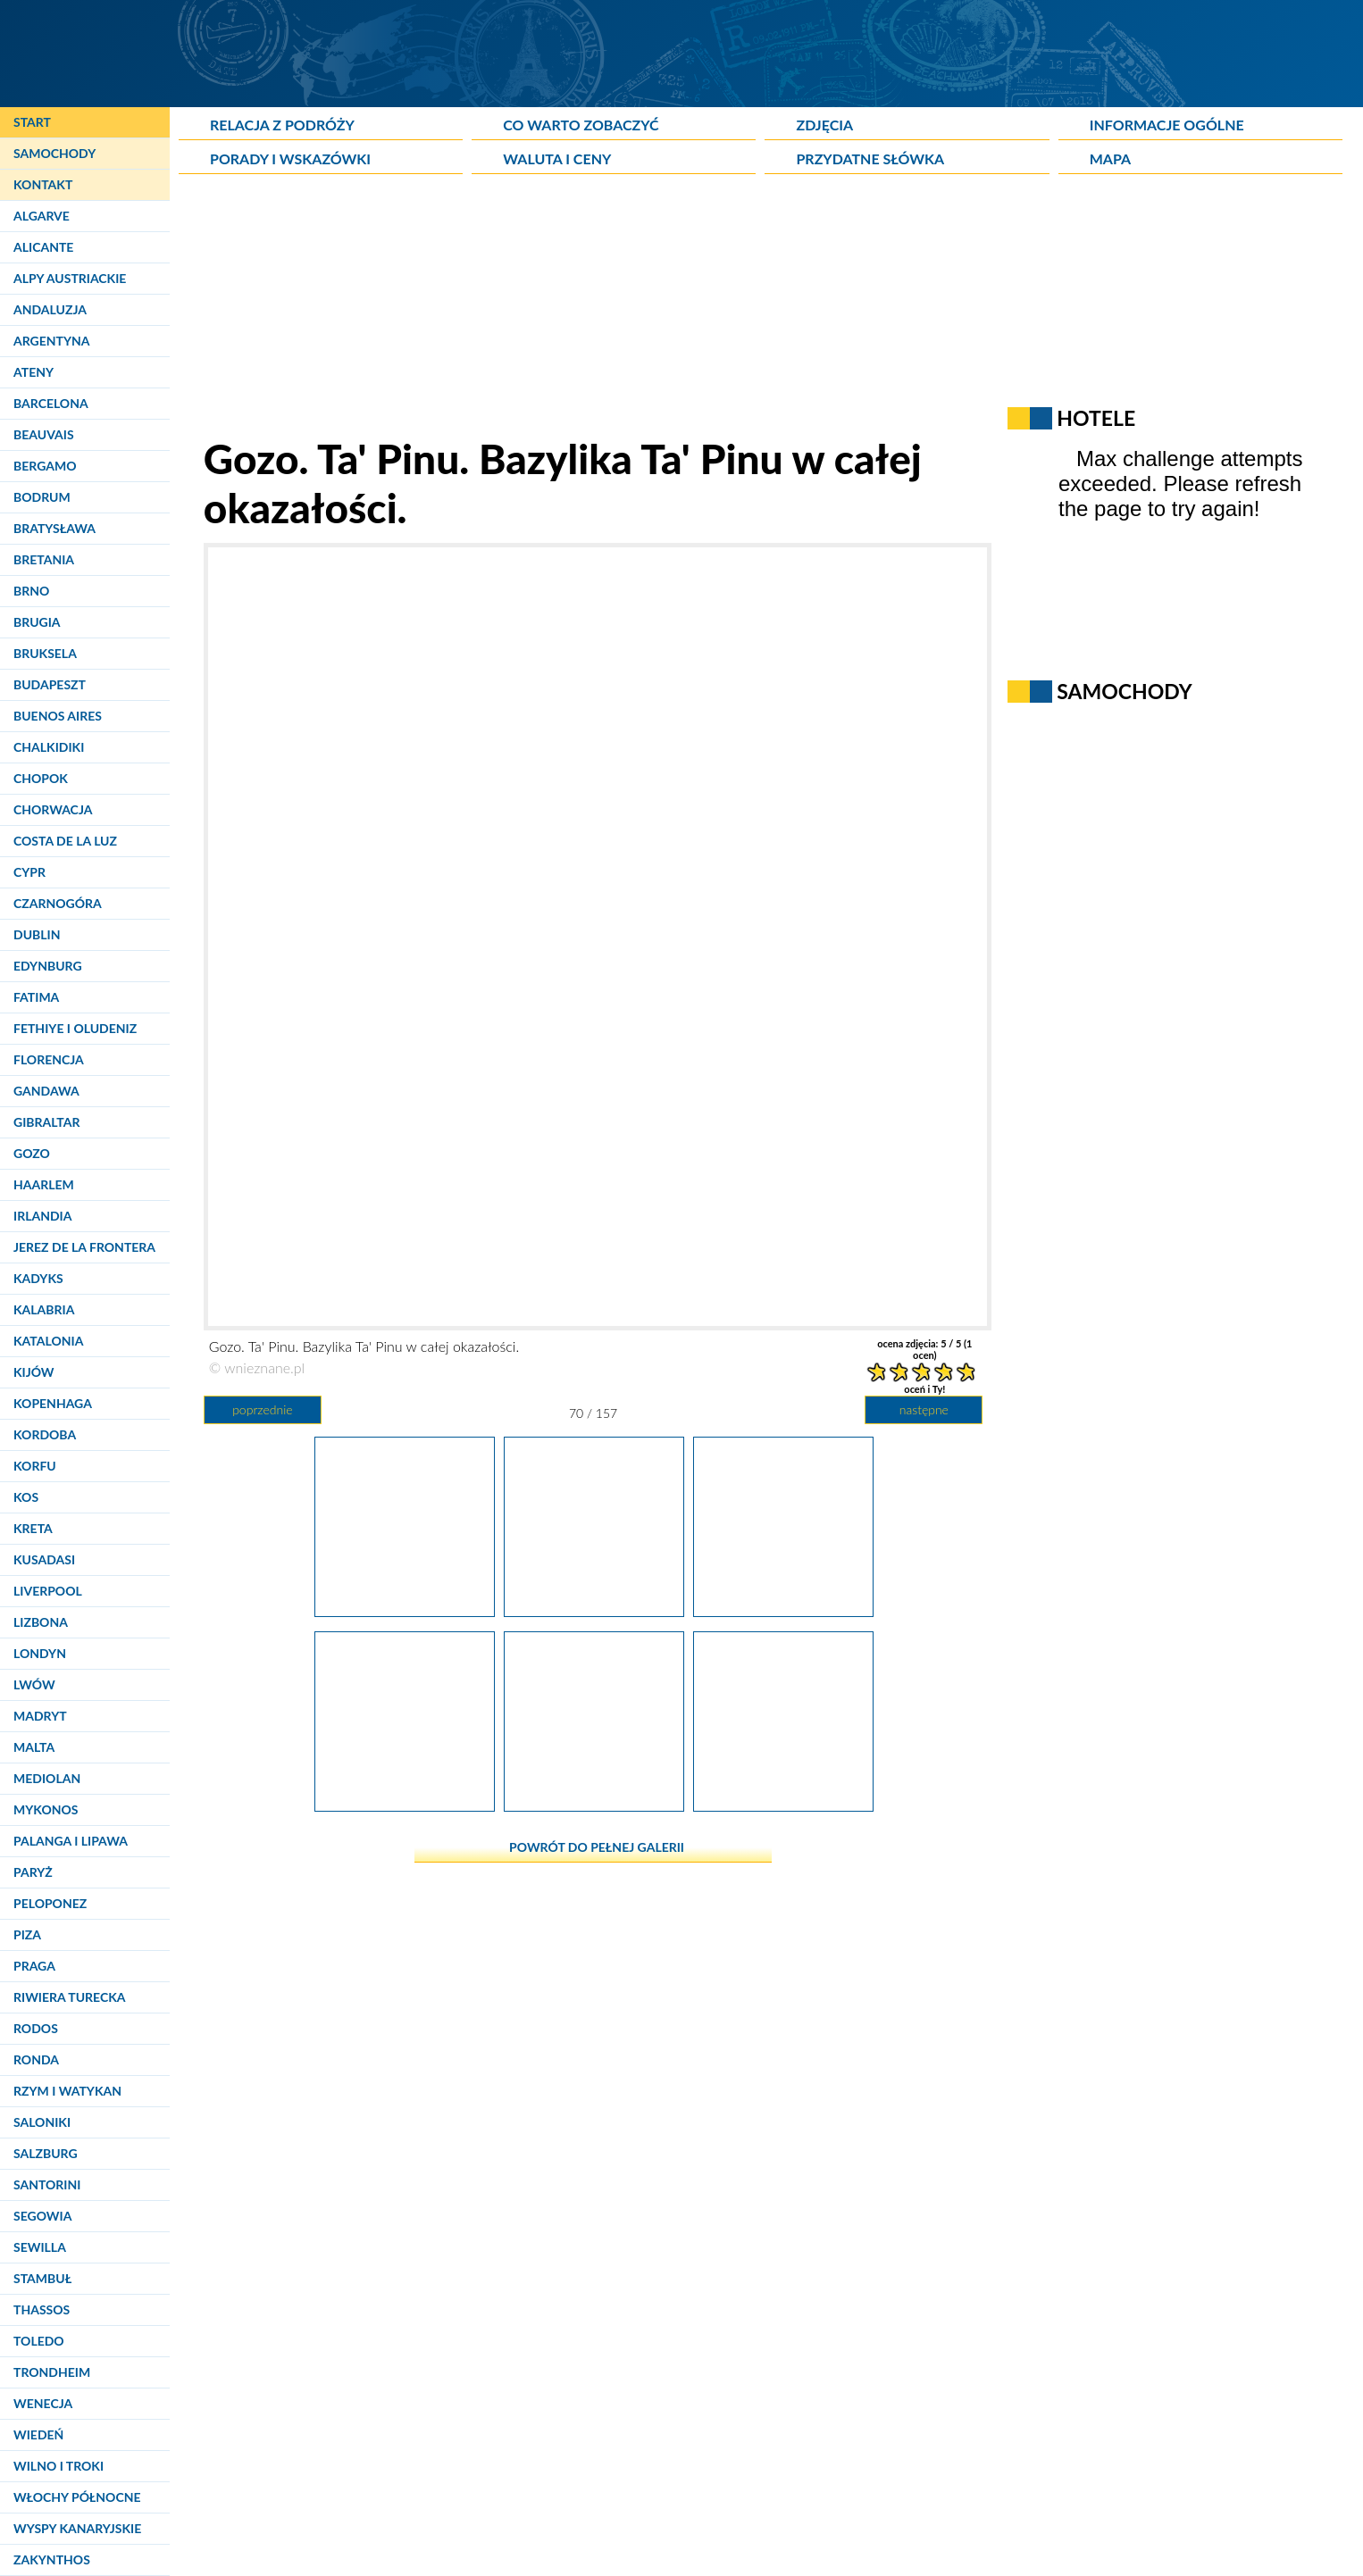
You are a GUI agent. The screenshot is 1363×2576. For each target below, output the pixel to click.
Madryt (40, 1715)
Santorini (46, 2184)
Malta (33, 1747)
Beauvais (43, 434)
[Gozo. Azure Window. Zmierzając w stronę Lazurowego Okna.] (783, 1610)
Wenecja (42, 2403)
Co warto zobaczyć (580, 124)
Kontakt (42, 184)
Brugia (37, 621)
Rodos (35, 2028)
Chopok (40, 778)
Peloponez (50, 1903)
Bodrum (42, 496)
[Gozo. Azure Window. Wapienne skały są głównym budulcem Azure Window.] (594, 1804)
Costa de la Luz (65, 840)
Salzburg (45, 2153)
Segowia (42, 2215)
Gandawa (46, 1090)
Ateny (33, 371)
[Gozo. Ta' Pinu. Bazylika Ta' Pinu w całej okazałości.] (594, 1610)
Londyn (39, 1653)
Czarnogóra (57, 903)
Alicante (43, 246)
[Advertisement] (612, 309)
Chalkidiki (48, 746)
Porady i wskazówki (290, 158)
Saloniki (42, 2122)
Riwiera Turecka (69, 1997)
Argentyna (51, 340)
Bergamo (44, 465)
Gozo (31, 1153)
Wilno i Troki (58, 2465)
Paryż (33, 1872)
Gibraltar (46, 1122)
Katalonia (48, 1340)
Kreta (33, 1528)
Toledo (38, 2340)
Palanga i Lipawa (70, 1840)
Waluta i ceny (557, 158)
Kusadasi (44, 1559)
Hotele (1096, 417)
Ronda (36, 2059)
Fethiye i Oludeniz (75, 1028)
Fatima (36, 997)
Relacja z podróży (282, 124)
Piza (27, 1934)
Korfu (34, 1465)
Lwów (34, 1684)
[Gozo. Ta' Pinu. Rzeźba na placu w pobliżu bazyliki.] (404, 1610)
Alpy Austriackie (69, 278)
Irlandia (42, 1215)
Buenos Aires (57, 715)
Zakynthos (51, 2559)
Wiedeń (38, 2434)
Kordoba (44, 1434)
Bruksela (45, 653)
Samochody (54, 153)
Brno (31, 590)
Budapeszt (49, 684)
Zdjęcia (824, 124)
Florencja (48, 1059)
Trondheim (51, 2372)
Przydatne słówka (870, 158)
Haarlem (43, 1184)
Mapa (1110, 158)
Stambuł (42, 2278)
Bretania (43, 559)
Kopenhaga (52, 1403)
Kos (25, 1497)
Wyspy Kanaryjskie (77, 2528)
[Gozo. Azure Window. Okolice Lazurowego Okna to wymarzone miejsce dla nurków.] (783, 1804)
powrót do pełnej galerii (596, 1847)
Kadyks (38, 1278)
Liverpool (47, 1590)
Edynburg (47, 965)
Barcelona (50, 403)
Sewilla (39, 2247)
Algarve (41, 215)
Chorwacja (52, 809)
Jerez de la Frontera (84, 1247)
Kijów (33, 1372)
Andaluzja (50, 309)
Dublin (36, 934)
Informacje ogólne (1167, 124)
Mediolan (46, 1778)
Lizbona (40, 1622)
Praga (34, 1965)
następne (924, 1409)
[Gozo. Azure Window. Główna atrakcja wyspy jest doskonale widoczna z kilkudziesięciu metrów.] (404, 1804)
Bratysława (54, 528)
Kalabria (43, 1309)
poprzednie (262, 1409)
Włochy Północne (77, 2497)
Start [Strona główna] (32, 121)
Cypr (29, 872)
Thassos (41, 2309)
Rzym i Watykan (67, 2090)
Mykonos (45, 1809)
